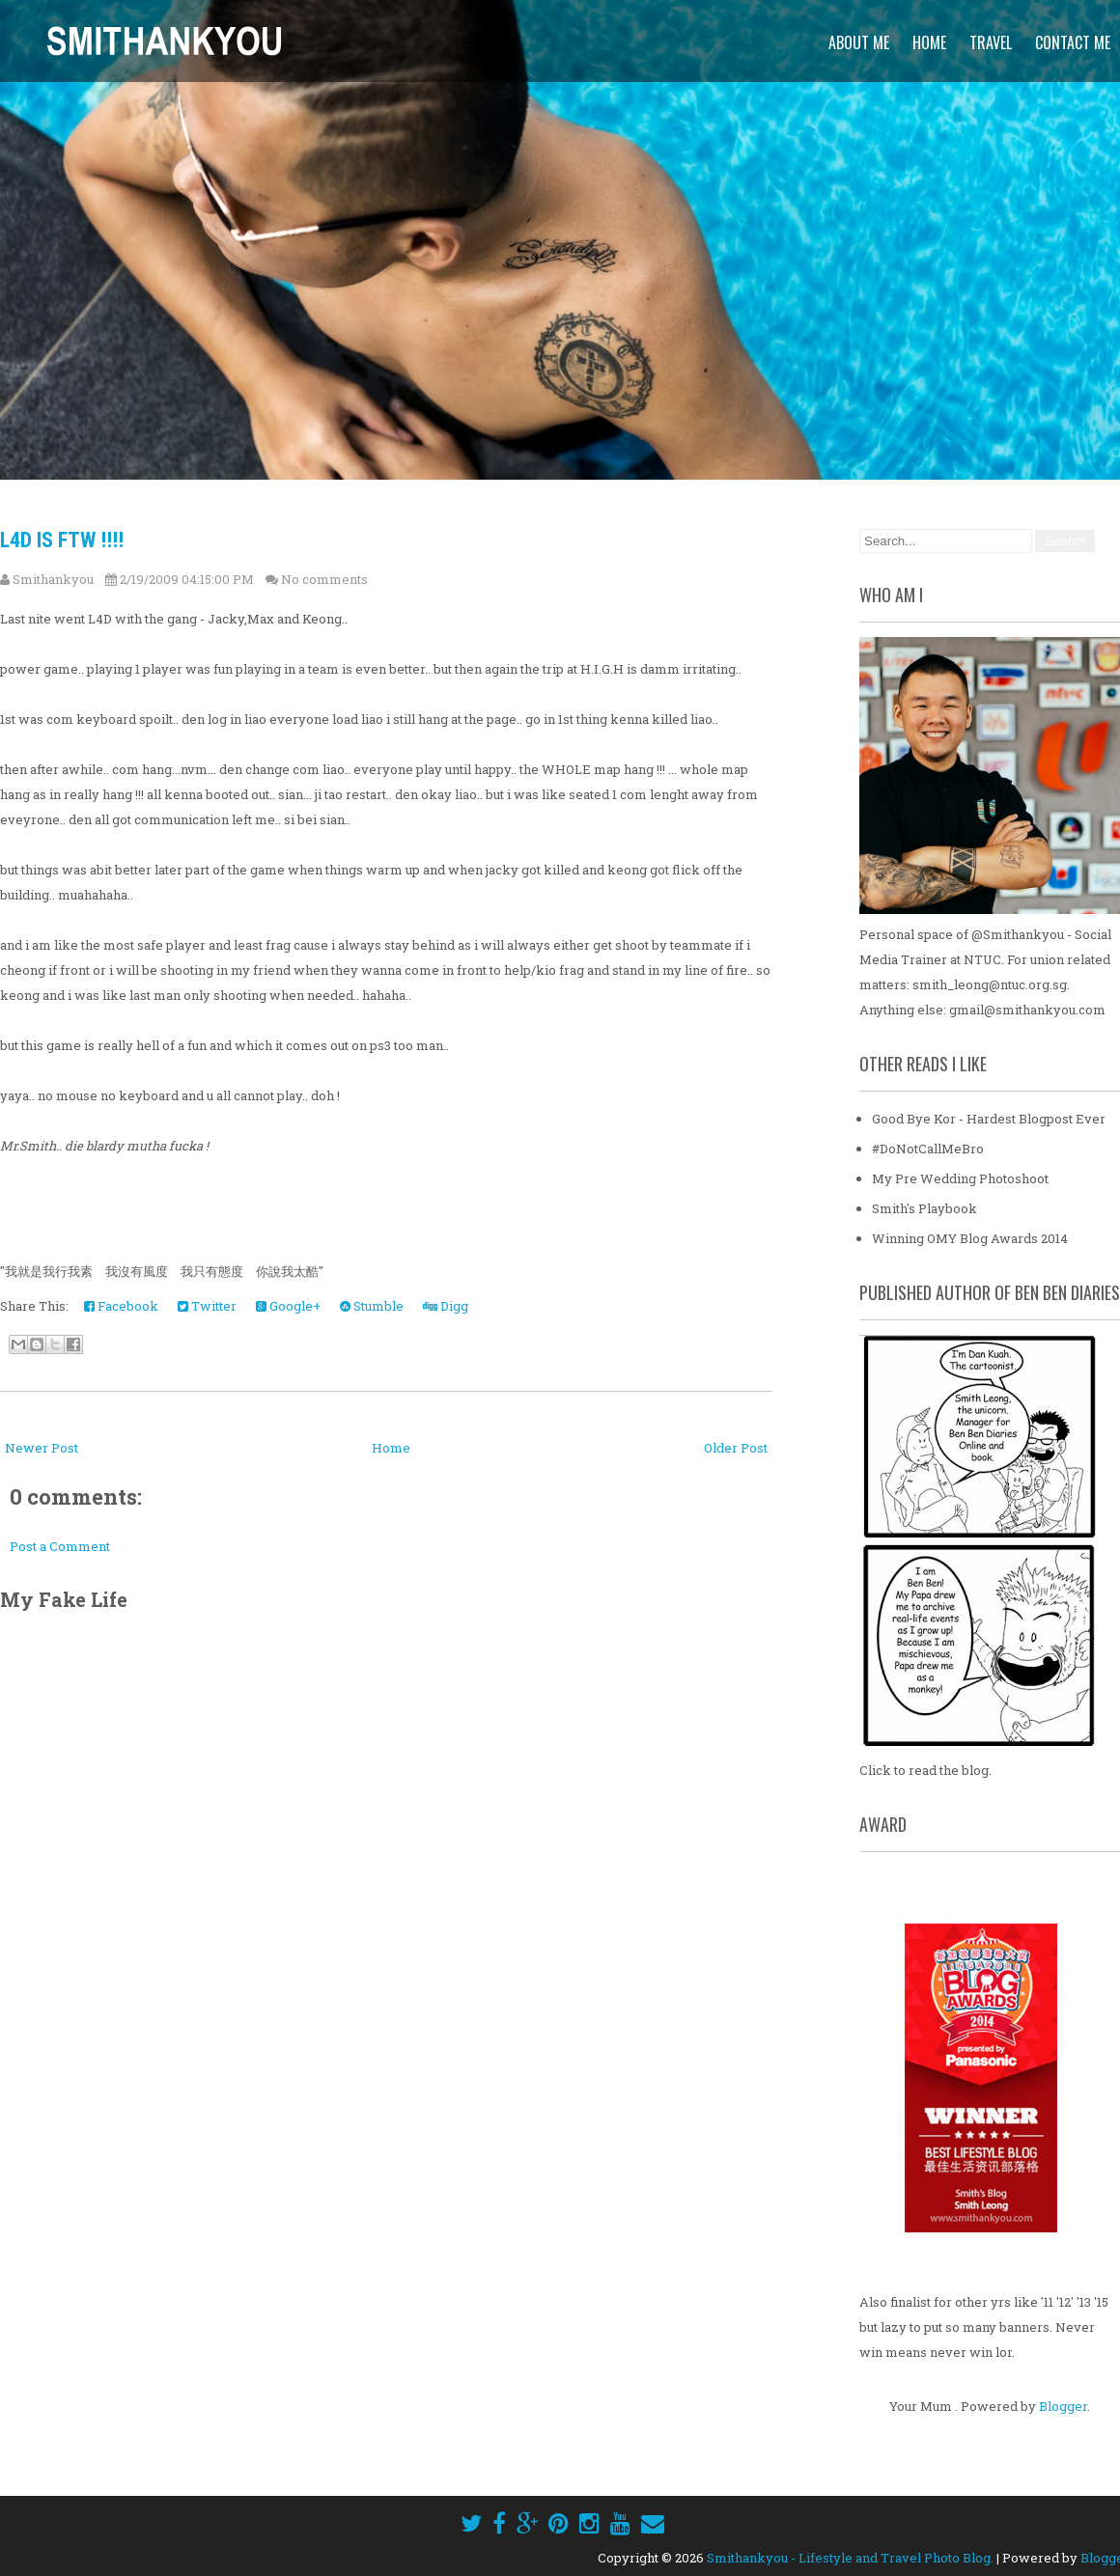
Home (929, 42)
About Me (858, 42)
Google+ (288, 1306)
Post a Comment (60, 1546)
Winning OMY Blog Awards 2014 (970, 1238)
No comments (324, 579)
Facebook (121, 1306)
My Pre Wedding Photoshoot (960, 1178)
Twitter (207, 1306)
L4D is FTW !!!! (62, 540)
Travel (990, 42)
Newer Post (41, 1447)
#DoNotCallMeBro (928, 1148)
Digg (445, 1306)
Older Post (736, 1447)
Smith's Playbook (924, 1208)
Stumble (372, 1306)
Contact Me (1072, 42)
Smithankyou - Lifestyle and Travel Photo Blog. (850, 2557)
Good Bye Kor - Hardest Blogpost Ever (989, 1118)
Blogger (1063, 2406)
